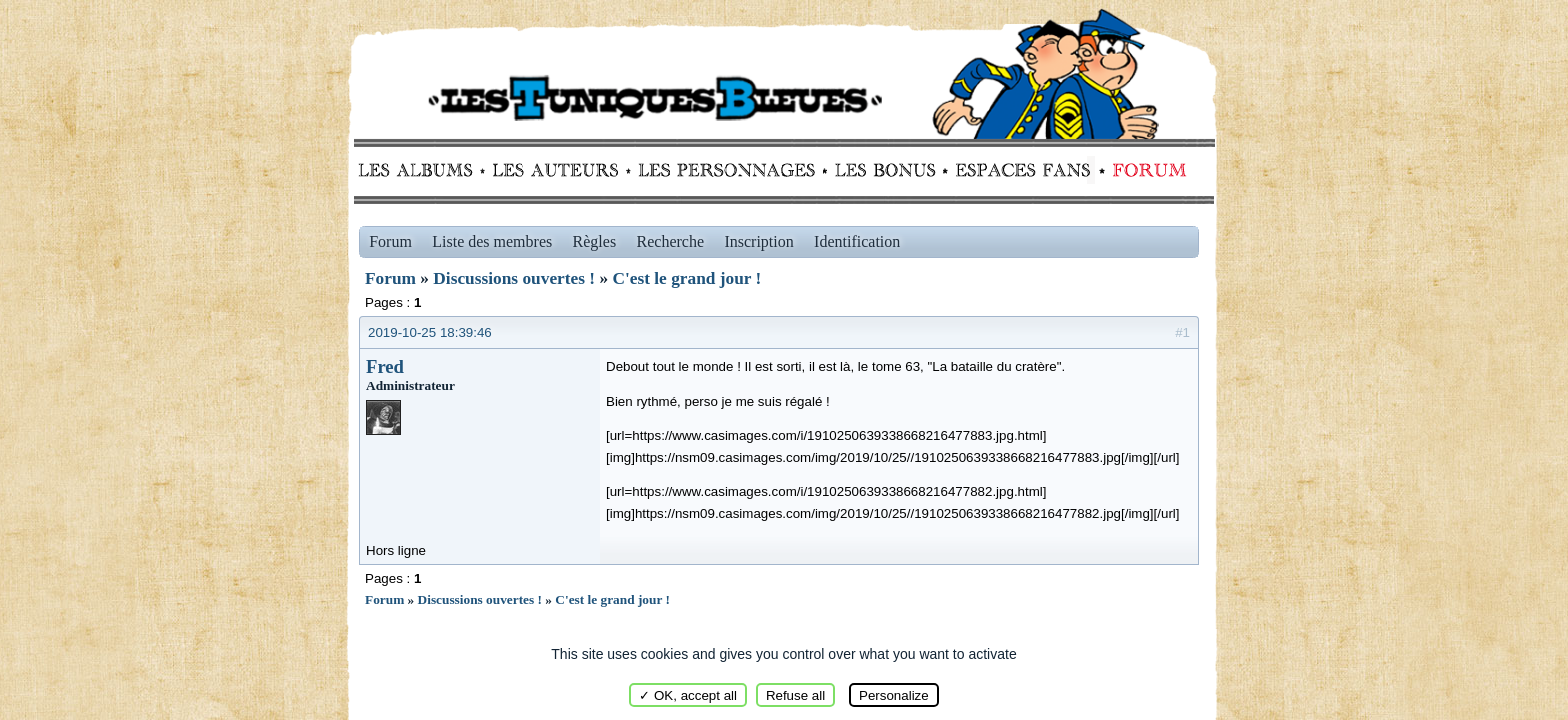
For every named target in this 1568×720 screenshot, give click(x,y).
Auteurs (562, 170)
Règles (595, 241)
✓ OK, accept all (688, 695)
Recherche (671, 241)
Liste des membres (492, 241)
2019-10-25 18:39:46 (430, 332)
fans (1022, 170)
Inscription (758, 241)
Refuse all (795, 695)
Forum (1145, 170)
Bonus (883, 170)
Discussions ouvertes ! (514, 278)
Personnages (726, 170)
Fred (385, 366)
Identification (857, 241)
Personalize (894, 695)
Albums (421, 170)
